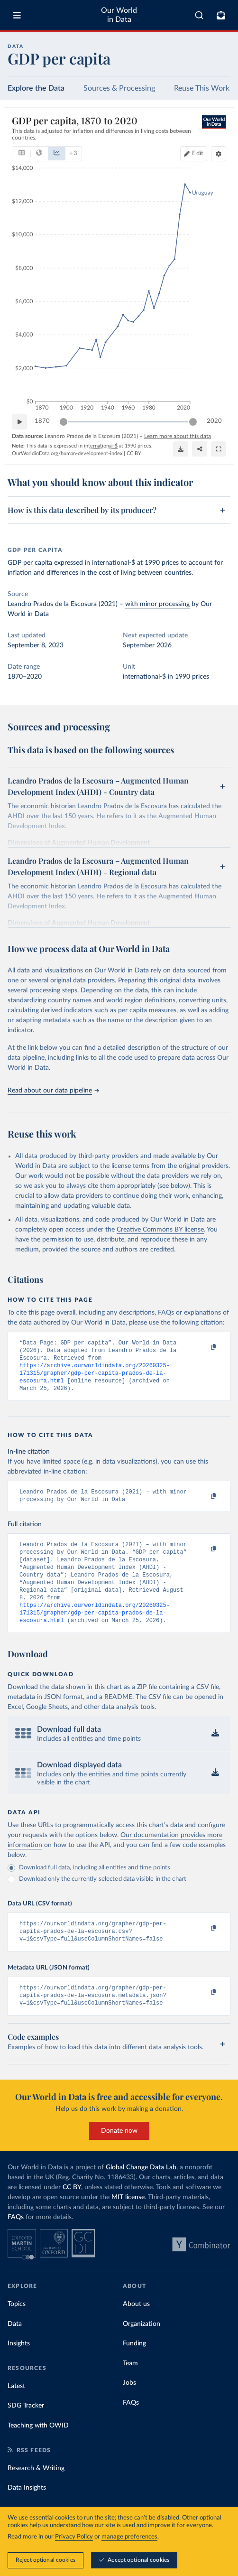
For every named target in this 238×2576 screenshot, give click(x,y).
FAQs (16, 2242)
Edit (197, 153)
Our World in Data (119, 15)
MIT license (128, 2222)
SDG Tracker (26, 2430)
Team (130, 2388)
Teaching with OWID (38, 2450)
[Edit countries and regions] (193, 153)
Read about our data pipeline (53, 1090)
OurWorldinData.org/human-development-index (67, 453)
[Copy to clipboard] (203, 1347)
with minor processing (157, 604)
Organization (141, 2348)
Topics (17, 2328)
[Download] (180, 449)
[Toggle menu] (17, 15)
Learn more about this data (177, 436)
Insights (19, 2368)
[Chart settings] (218, 153)
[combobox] (199, 15)
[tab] (21, 153)
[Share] (199, 449)
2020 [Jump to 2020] (214, 421)
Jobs (129, 2407)
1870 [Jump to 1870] (42, 421)
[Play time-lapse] (19, 421)
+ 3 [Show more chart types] (73, 153)
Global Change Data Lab (141, 2192)
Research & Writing (36, 2493)
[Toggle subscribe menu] (220, 15)
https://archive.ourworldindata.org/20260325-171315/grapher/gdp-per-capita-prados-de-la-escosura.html (94, 1378)
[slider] (63, 421)
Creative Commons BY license (160, 1229)
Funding (134, 2368)
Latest (16, 2411)
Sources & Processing (119, 88)
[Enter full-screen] (218, 449)
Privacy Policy (74, 2537)
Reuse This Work (201, 88)
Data (15, 2348)
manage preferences (129, 2537)
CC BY (134, 453)
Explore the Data (36, 88)
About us (136, 2328)
